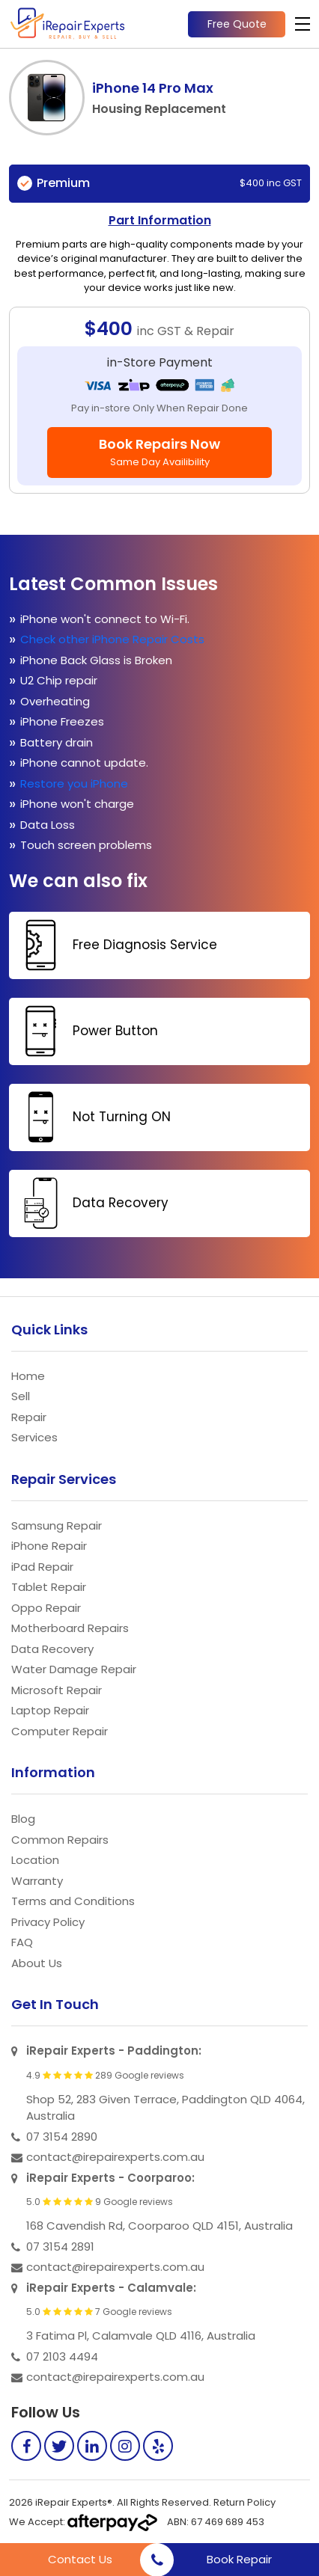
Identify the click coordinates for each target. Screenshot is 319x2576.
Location (35, 1860)
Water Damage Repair (73, 1669)
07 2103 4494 (62, 2356)
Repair (28, 1417)
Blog (23, 1819)
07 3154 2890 (61, 2136)
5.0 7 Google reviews (99, 2312)
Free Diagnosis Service (115, 945)
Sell (20, 1396)
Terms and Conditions (73, 1901)
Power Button (85, 1031)
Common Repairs (60, 1839)
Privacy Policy (48, 1922)
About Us (36, 1963)
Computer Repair (59, 1731)
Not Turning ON (92, 1117)
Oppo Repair (46, 1608)
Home (28, 1376)
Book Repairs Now (159, 452)
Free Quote (237, 23)
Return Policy (244, 2502)
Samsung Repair (56, 1525)
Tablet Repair (48, 1587)
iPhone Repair (49, 1546)
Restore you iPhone (75, 783)
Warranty (37, 1881)
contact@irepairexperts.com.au (115, 2157)
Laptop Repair (50, 1710)
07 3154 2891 (60, 2246)
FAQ (22, 1942)
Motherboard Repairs (70, 1628)
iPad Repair (42, 1566)
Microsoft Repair (56, 1690)
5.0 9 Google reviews (99, 2202)
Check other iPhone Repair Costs (113, 639)
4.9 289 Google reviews (105, 2075)
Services (34, 1437)
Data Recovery (90, 1203)
